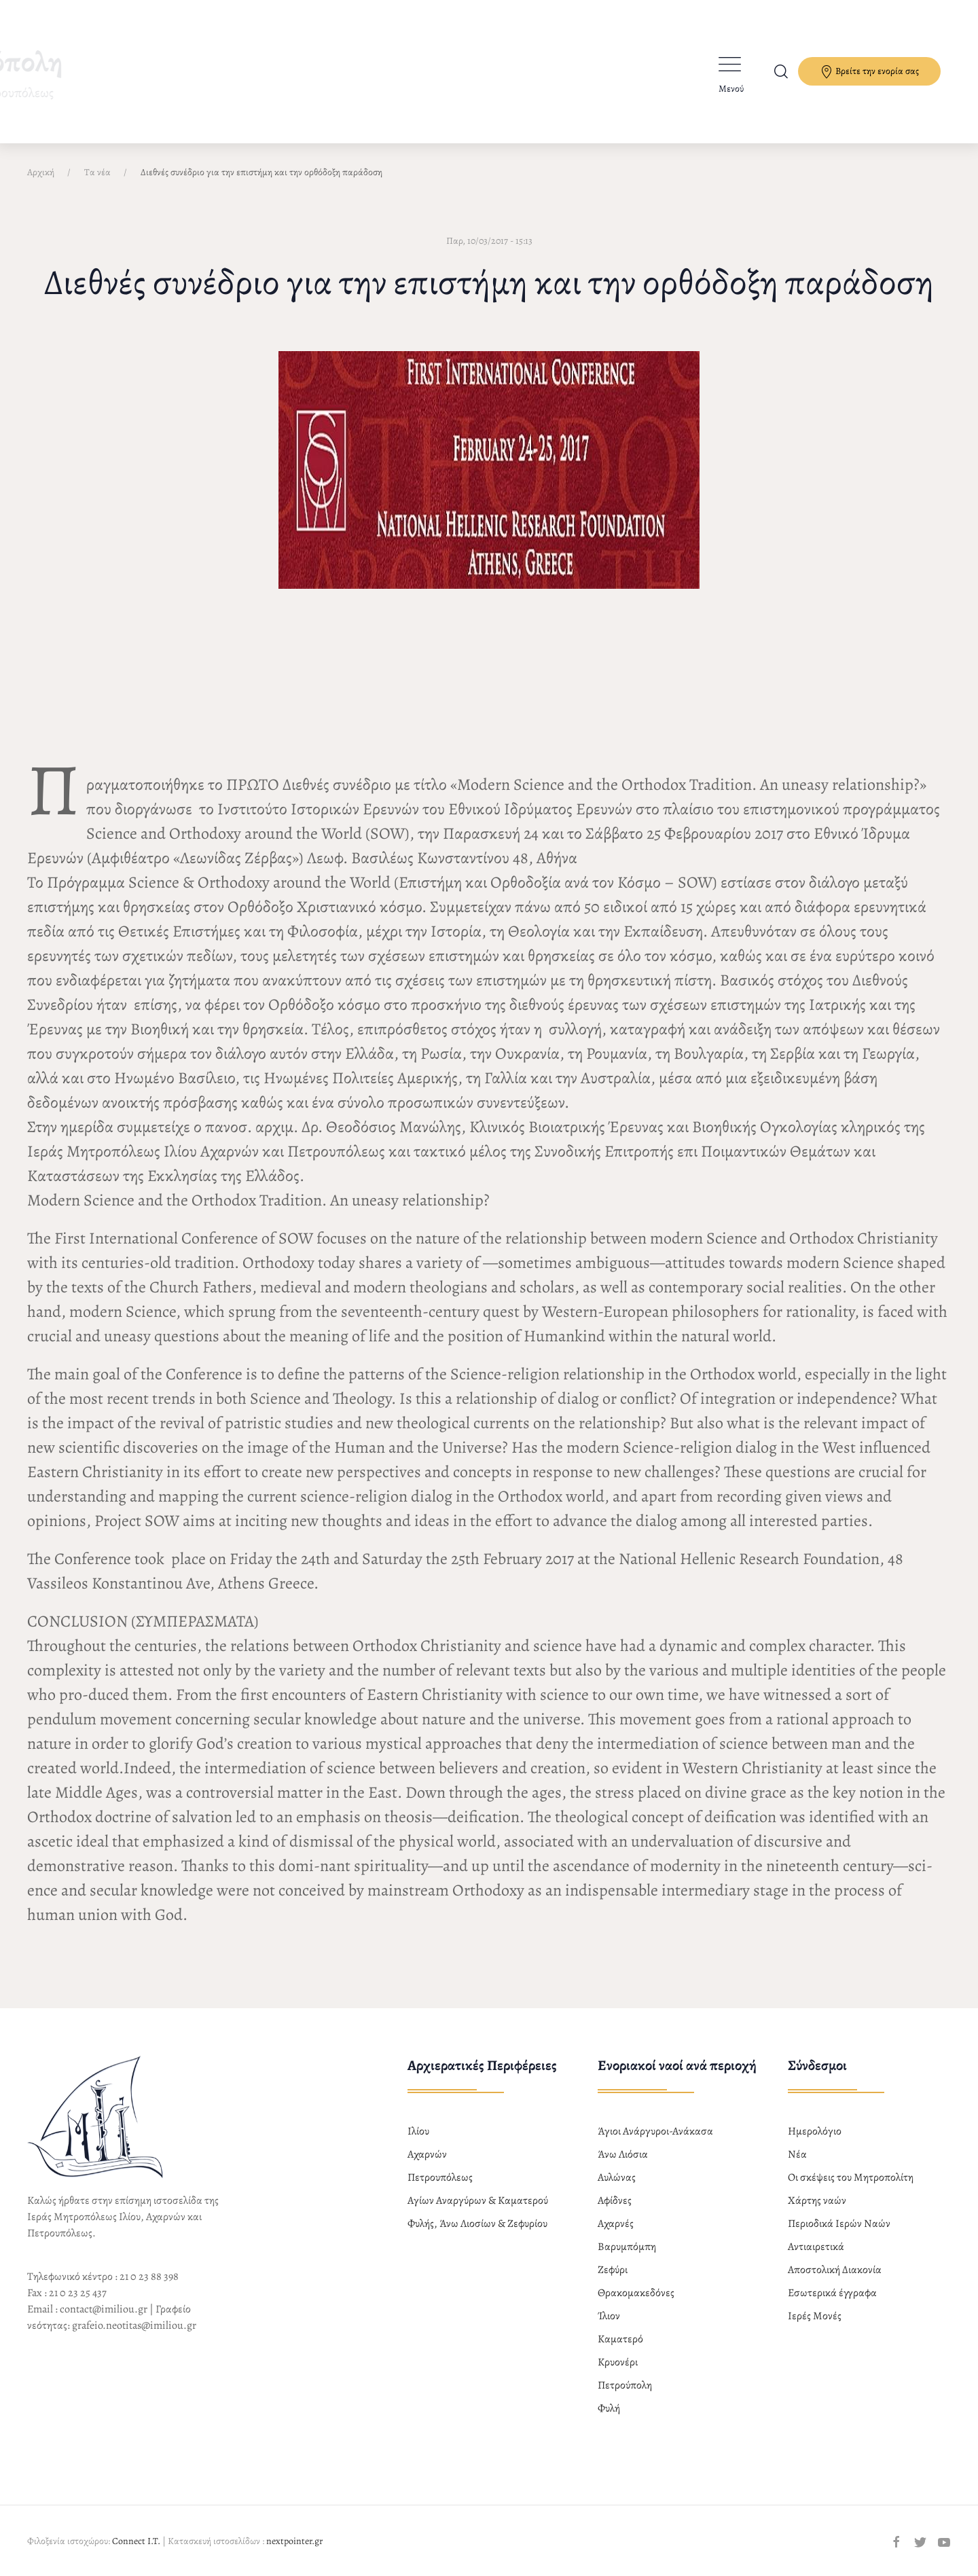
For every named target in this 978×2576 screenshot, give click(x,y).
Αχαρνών (427, 2154)
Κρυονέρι (618, 2362)
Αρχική (40, 172)
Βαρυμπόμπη (627, 2246)
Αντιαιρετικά (816, 2246)
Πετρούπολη (625, 2385)
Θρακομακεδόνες (636, 2292)
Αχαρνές (616, 2223)
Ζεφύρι (613, 2269)
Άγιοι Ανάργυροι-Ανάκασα (655, 2131)
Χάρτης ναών (817, 2200)
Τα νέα (97, 172)
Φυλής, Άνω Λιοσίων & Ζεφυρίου (477, 2223)
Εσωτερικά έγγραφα (832, 2292)
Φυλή (609, 2408)
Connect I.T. (136, 2541)
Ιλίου (418, 2131)
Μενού (731, 88)
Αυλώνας (617, 2177)
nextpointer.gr (294, 2541)
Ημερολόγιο (814, 2131)
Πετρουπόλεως (440, 2177)
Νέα (797, 2154)
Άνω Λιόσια (623, 2154)
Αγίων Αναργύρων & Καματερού (478, 2200)
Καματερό (620, 2339)
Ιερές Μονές (814, 2315)
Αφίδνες (615, 2200)
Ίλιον (609, 2315)
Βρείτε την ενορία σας (869, 72)
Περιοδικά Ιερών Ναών (839, 2223)
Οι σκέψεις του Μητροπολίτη (850, 2177)
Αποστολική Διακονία (835, 2269)
